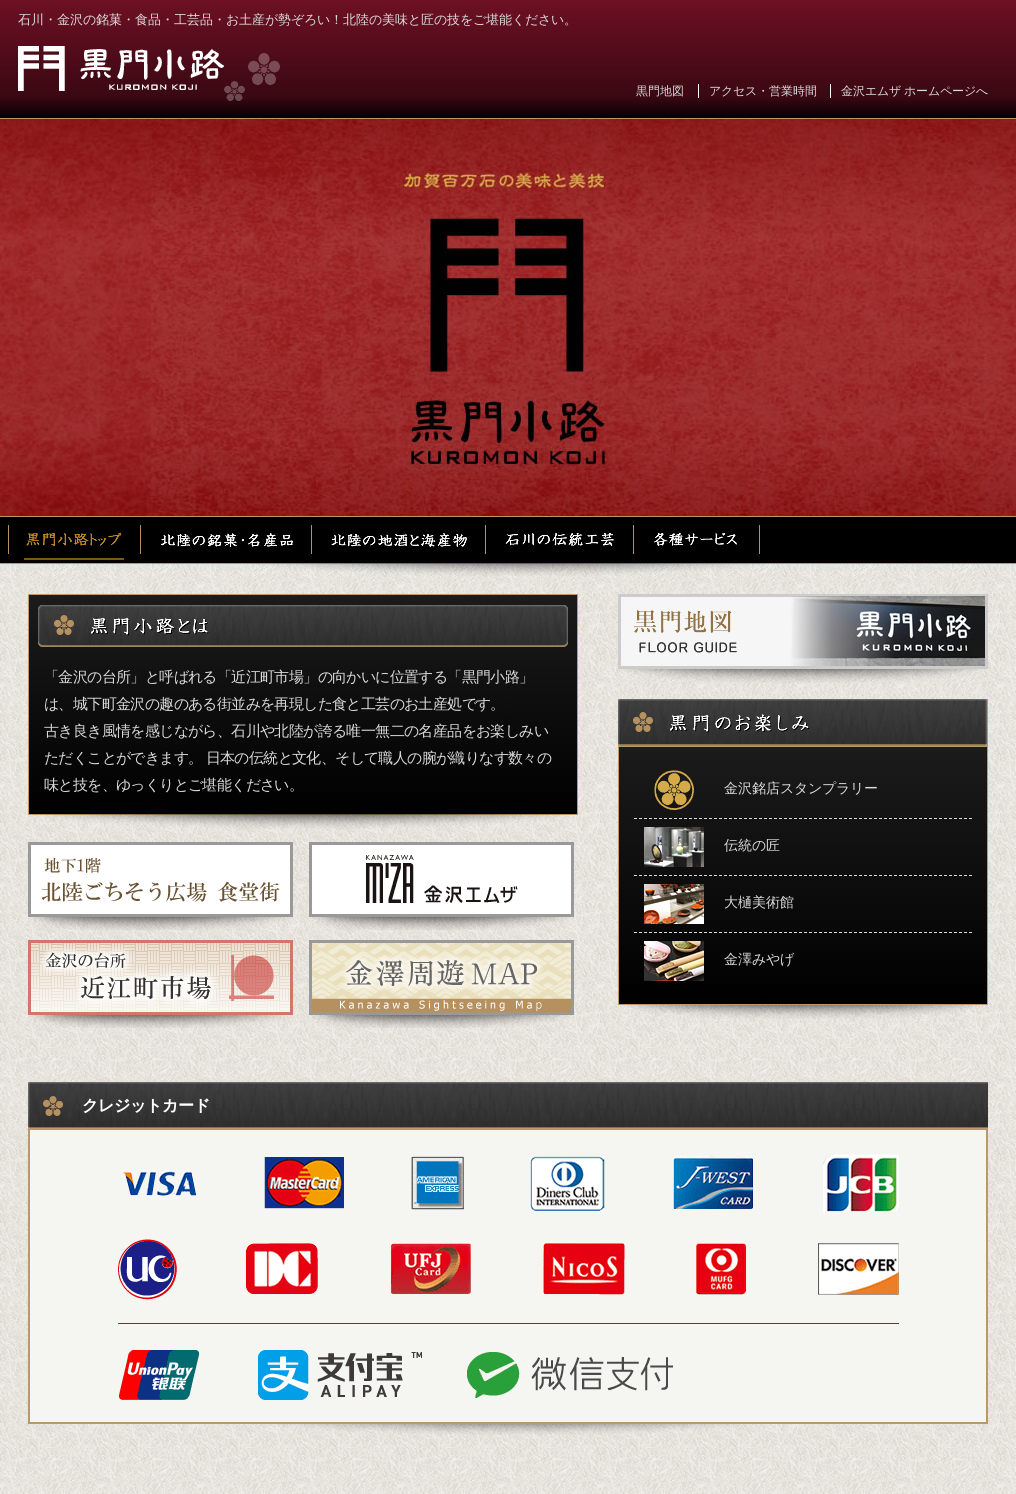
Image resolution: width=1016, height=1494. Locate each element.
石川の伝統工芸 (561, 540)
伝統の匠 (712, 847)
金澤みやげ (719, 961)
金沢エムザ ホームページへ (914, 91)
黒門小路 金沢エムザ (149, 73)
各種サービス (697, 540)
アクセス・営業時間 (763, 91)
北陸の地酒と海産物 (400, 540)
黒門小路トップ (75, 540)
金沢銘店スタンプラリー (761, 790)
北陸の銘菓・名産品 (228, 540)
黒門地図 (660, 91)
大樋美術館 (719, 904)
